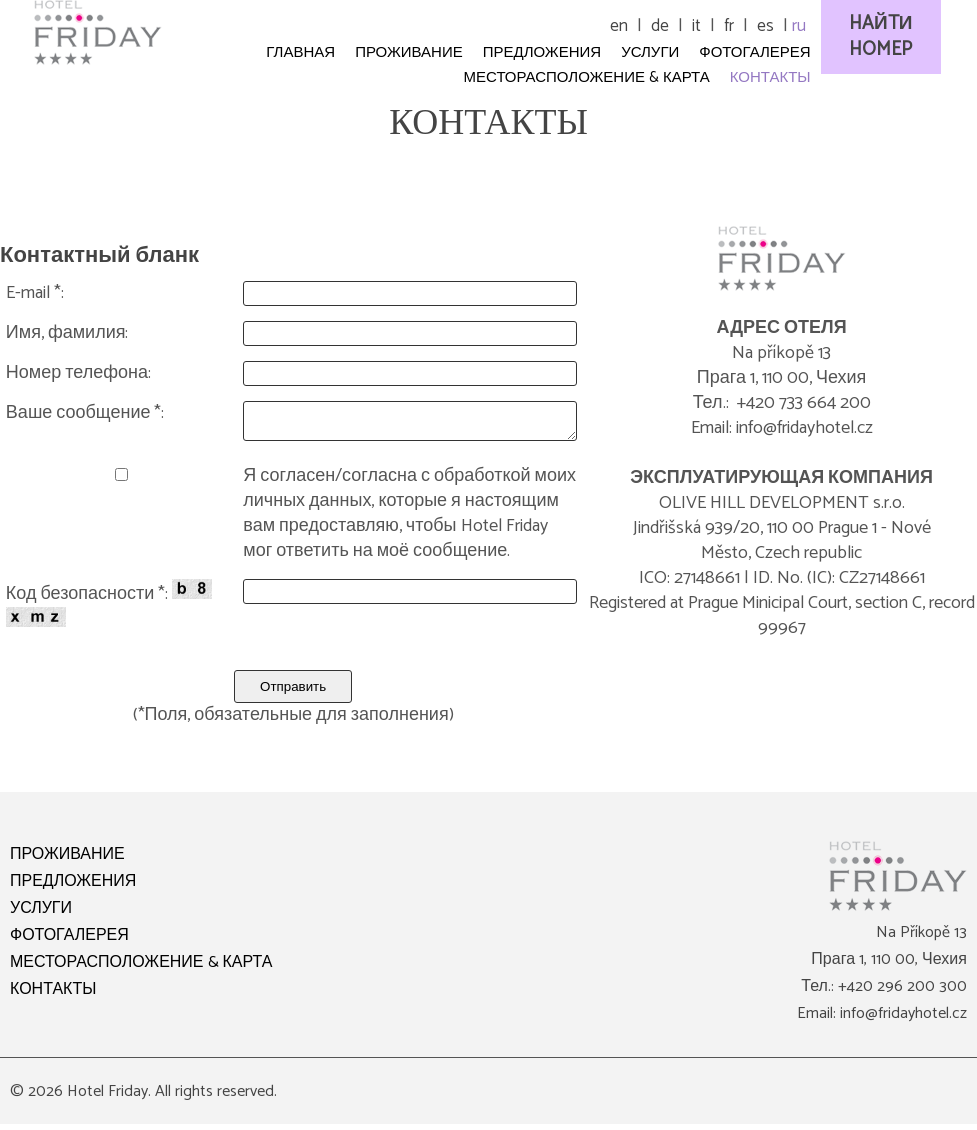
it (696, 26)
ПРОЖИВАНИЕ (67, 860)
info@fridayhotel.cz (903, 1019)
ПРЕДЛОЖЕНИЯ (73, 887)
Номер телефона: (78, 373)
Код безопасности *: (109, 609)
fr (729, 26)
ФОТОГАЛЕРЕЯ (69, 941)
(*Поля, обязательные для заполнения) (293, 721)
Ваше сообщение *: (85, 413)
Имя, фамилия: (67, 333)
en (619, 26)
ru (799, 26)
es (765, 26)
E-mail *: (35, 293)
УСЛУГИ (41, 914)
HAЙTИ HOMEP (880, 36)
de (660, 26)
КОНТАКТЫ (53, 995)
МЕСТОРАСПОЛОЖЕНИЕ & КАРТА (141, 968)
